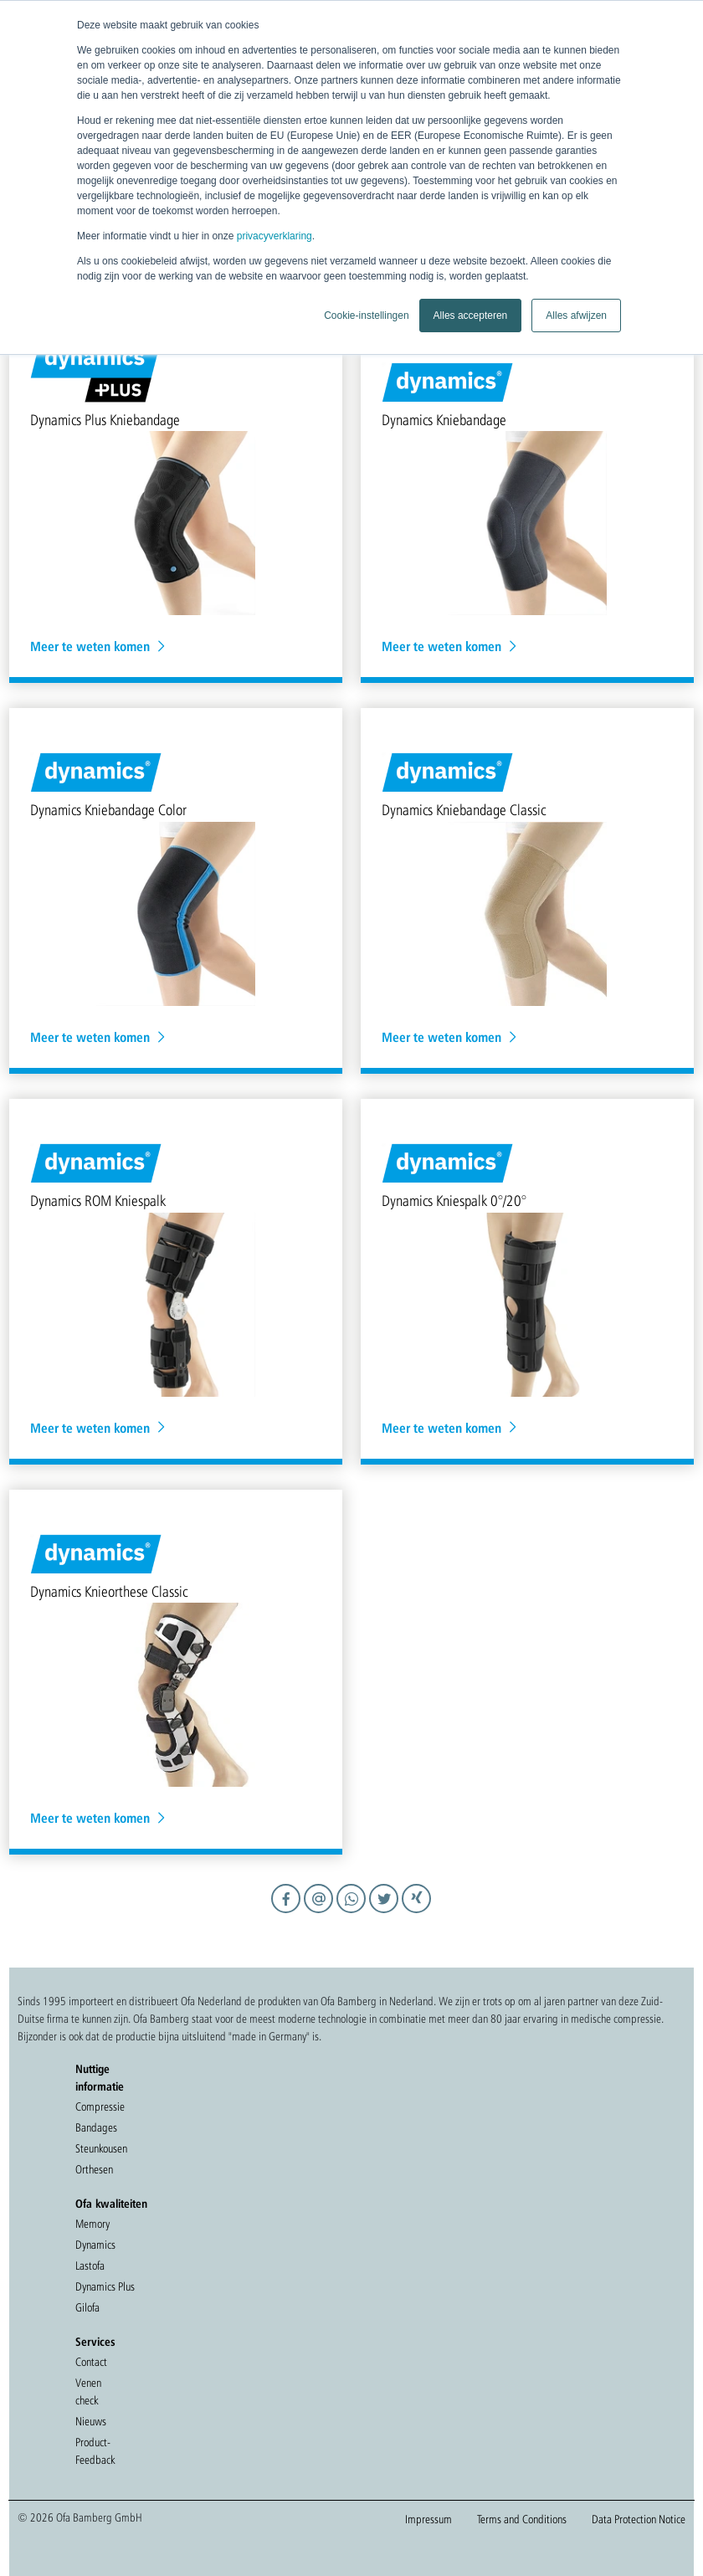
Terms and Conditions (522, 2519)
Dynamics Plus (105, 2286)
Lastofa (90, 2265)
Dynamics (95, 2244)
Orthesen (94, 2169)
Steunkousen (101, 2148)
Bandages (96, 2127)
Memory (92, 2223)
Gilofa (87, 2307)
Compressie (100, 2106)
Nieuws (90, 2421)
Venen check (88, 2391)
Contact (91, 2361)
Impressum (428, 2519)
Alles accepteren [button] (471, 315)
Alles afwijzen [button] (576, 315)
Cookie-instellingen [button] (366, 315)
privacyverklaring (274, 236)
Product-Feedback (95, 2450)
